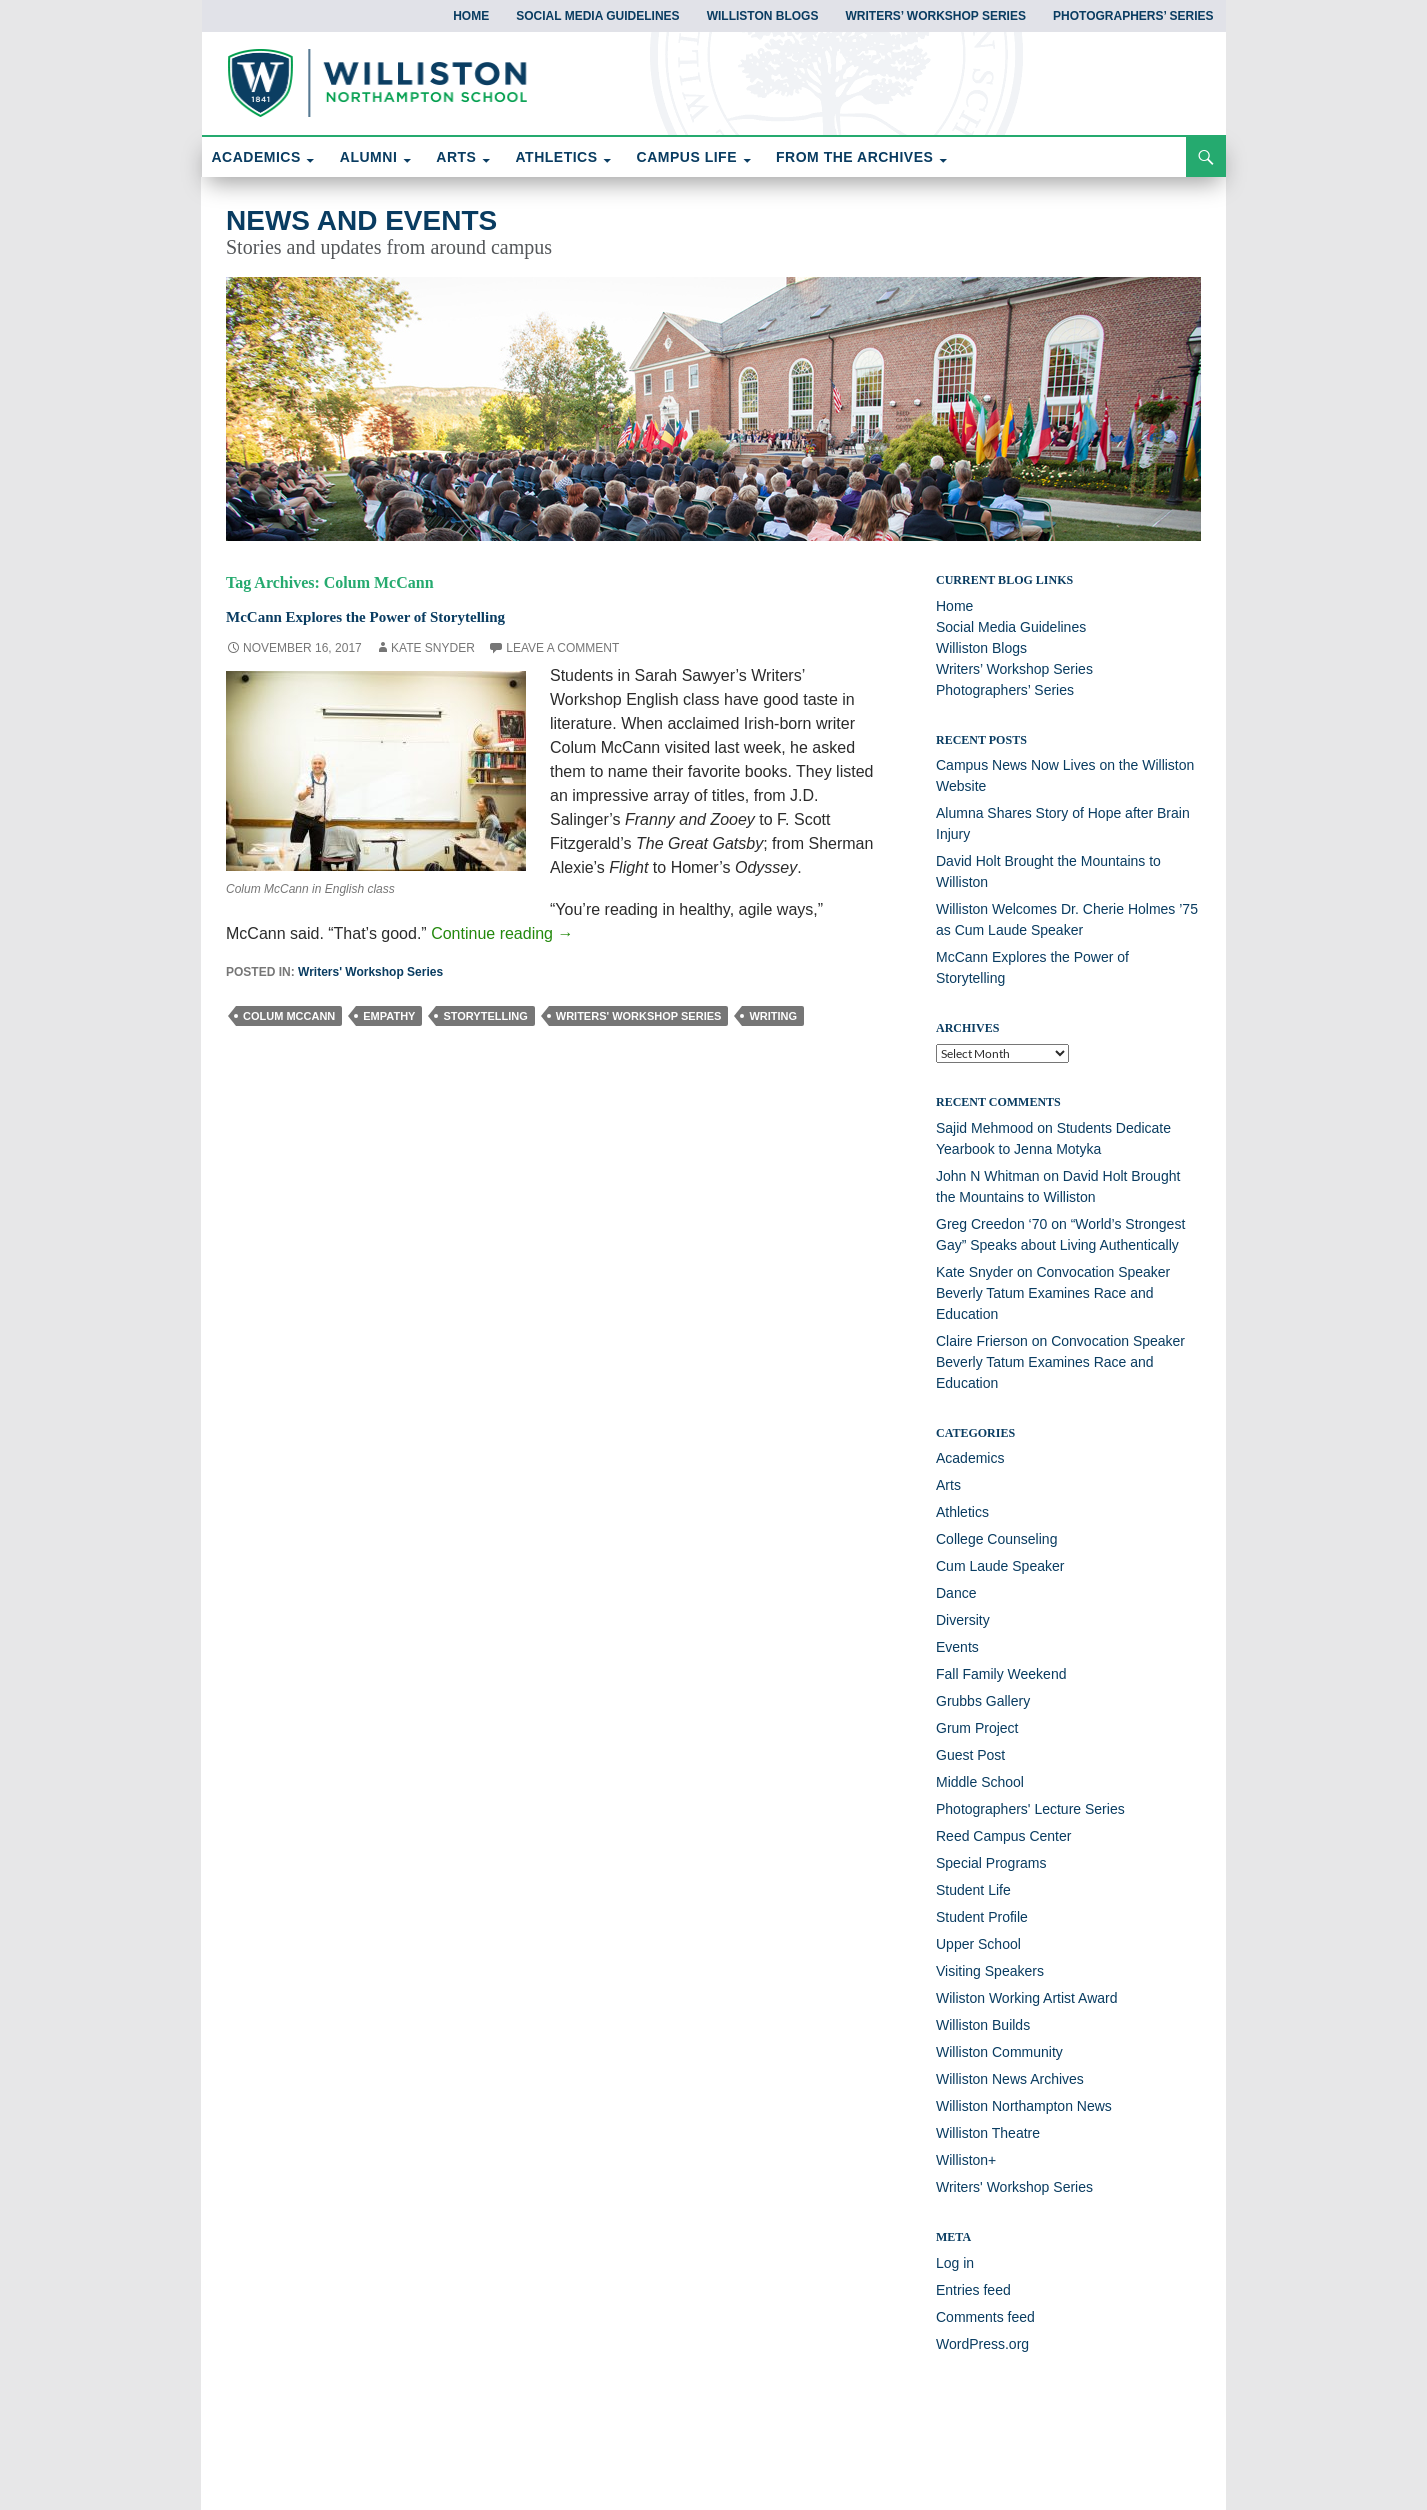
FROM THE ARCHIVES (854, 157)
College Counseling (996, 1539)
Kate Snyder (433, 648)
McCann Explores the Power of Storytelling (412, 615)
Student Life (973, 1890)
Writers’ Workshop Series (935, 16)
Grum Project (977, 1728)
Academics (970, 1458)
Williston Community (999, 2052)
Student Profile (982, 1917)
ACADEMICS (256, 157)
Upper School (978, 1944)
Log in (955, 2263)
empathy (389, 1016)
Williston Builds (983, 2025)
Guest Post (970, 1755)
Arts (948, 1485)
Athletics (962, 1512)
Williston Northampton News (1024, 2106)
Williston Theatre (988, 2133)
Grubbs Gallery (983, 1701)
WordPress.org (982, 2344)
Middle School (980, 1782)
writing (773, 1016)
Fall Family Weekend (1001, 1674)
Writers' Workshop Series (370, 972)
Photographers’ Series (1133, 16)
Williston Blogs (763, 16)
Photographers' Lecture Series (1030, 1809)
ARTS (456, 157)
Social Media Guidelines (597, 16)
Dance (956, 1593)
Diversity (963, 1620)
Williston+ (966, 2160)
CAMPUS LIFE (687, 157)
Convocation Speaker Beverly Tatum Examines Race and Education (1053, 1293)
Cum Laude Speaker (1000, 1566)
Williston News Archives (1010, 2079)
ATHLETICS (557, 157)
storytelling (485, 1016)
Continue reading (502, 933)
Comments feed (985, 2317)
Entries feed (973, 2290)
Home (471, 16)
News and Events (361, 220)
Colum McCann (289, 1016)
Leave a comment (562, 648)
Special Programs (991, 1863)
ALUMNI (368, 157)
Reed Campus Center (1003, 1836)
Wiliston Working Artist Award (1027, 1998)
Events (957, 1647)
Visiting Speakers (990, 1971)
